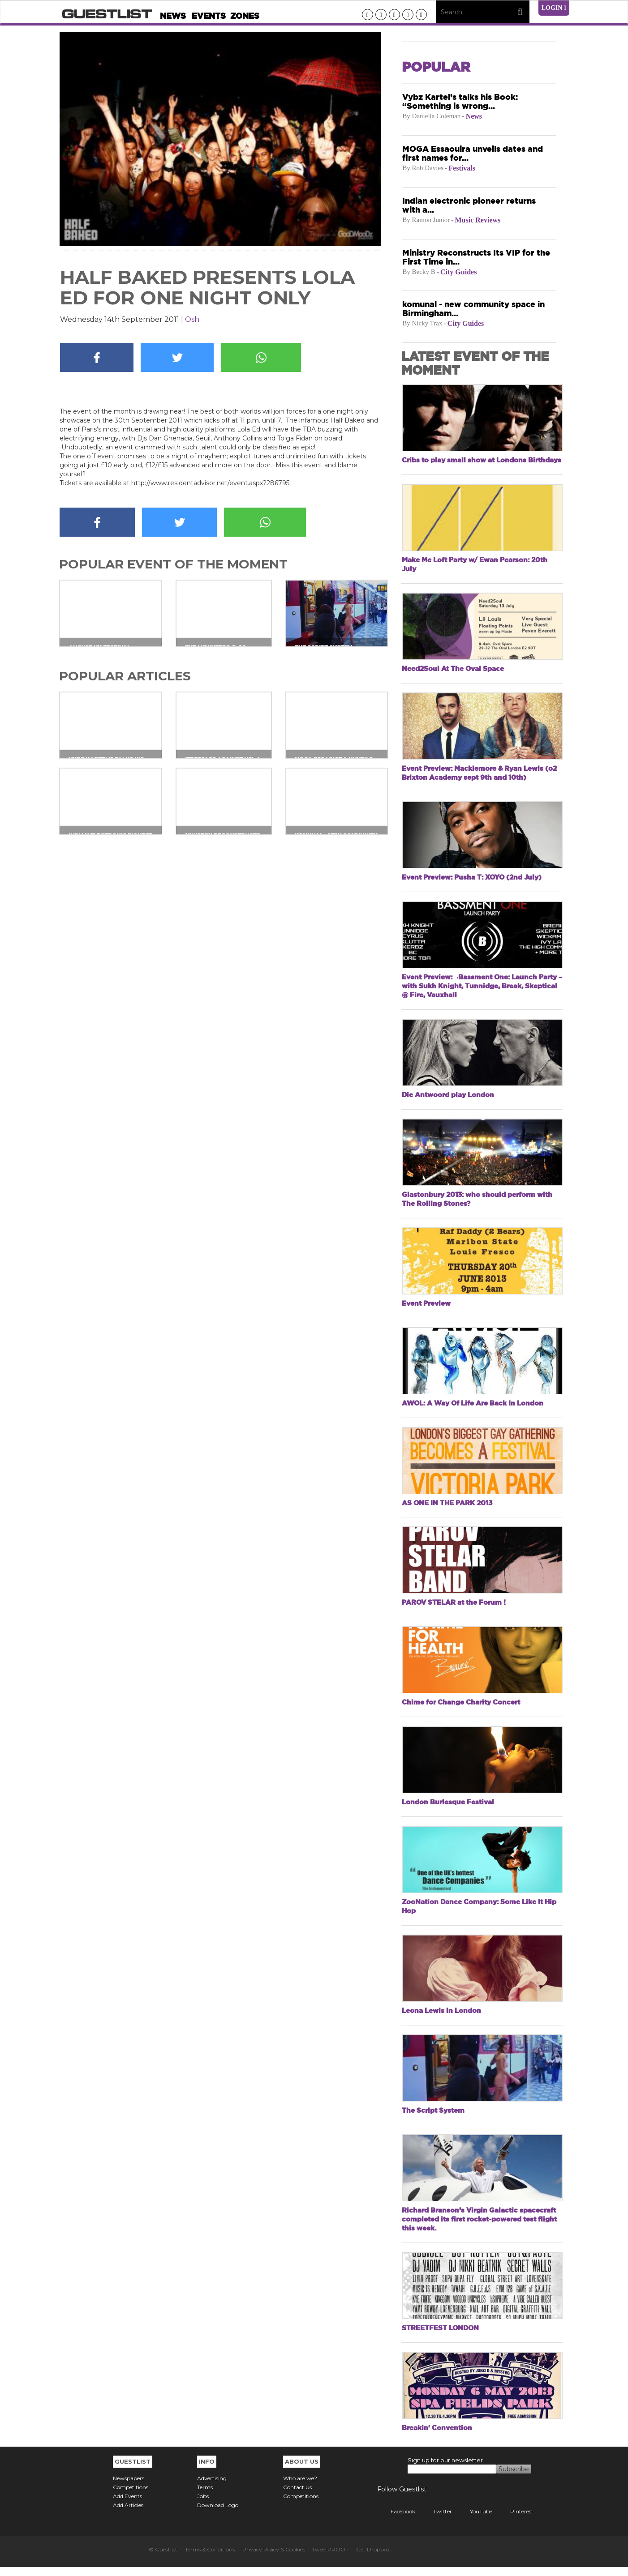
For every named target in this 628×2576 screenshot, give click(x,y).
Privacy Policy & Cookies (273, 2558)
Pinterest (515, 2520)
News (173, 15)
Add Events (127, 2504)
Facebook (396, 2520)
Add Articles (128, 2513)
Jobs (203, 2504)
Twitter (436, 2520)
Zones (244, 15)
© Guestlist (163, 2558)
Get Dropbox (373, 2558)
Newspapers (128, 2486)
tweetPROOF (330, 2558)
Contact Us (297, 2495)
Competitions (130, 2495)
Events (209, 15)
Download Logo (217, 2513)
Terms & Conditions (210, 2558)
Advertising (212, 2486)
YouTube (474, 2520)
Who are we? (300, 2486)
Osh (192, 319)
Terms (205, 2495)
